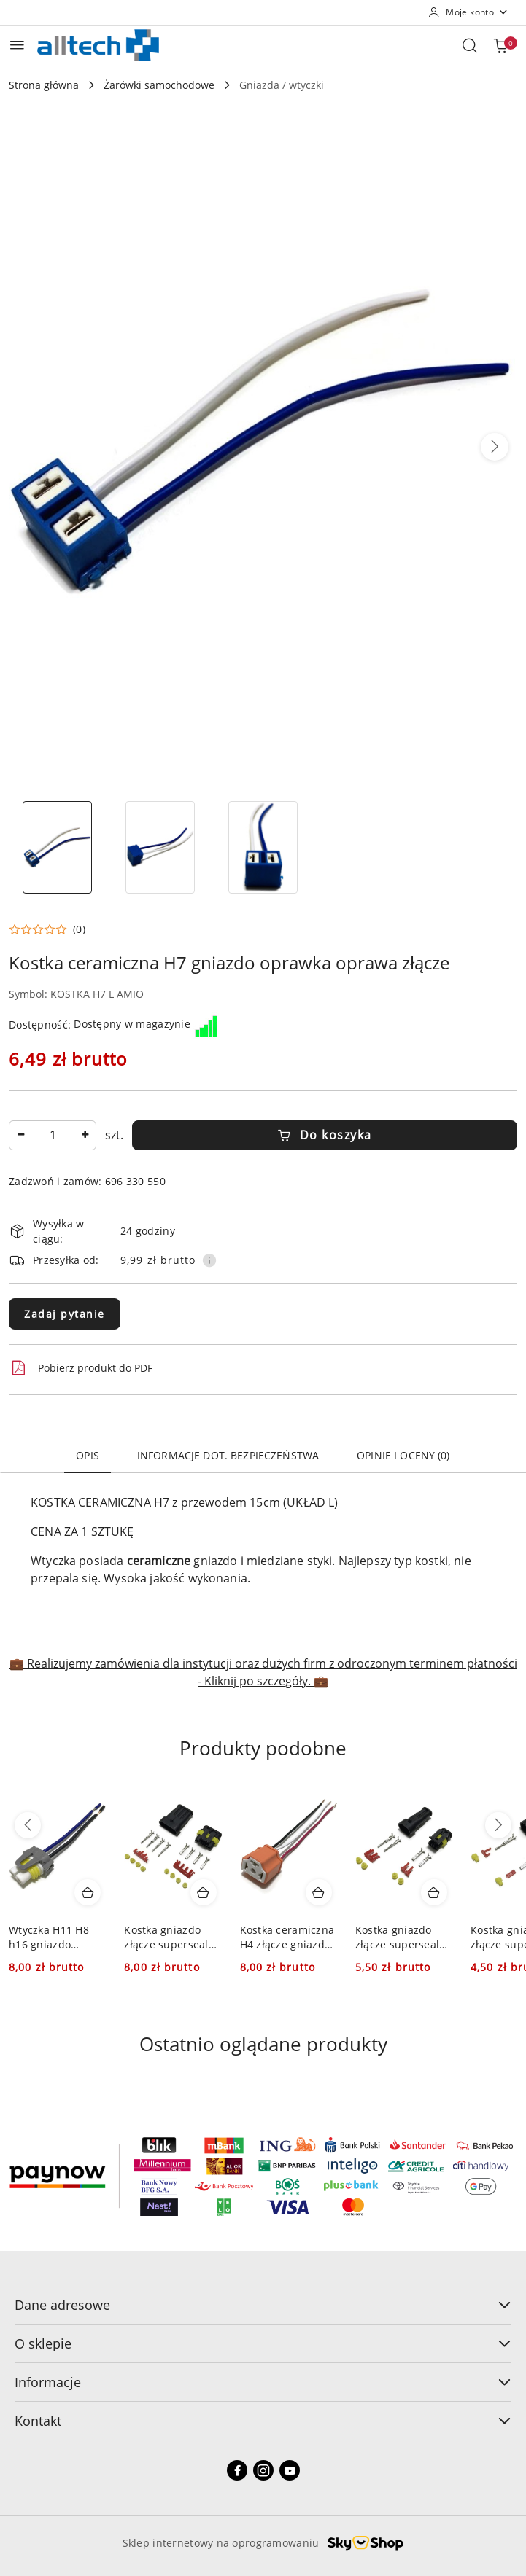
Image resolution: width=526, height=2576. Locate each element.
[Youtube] (289, 2470)
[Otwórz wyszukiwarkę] (470, 45)
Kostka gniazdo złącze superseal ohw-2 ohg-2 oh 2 (399, 1937)
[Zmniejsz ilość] (20, 1135)
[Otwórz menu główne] (17, 44)
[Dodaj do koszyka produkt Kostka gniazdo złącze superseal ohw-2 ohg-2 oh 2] (434, 1892)
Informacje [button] (263, 2382)
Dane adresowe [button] (263, 2305)
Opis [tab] (87, 1455)
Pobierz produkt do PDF (80, 1368)
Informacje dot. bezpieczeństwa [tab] (228, 1455)
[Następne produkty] (498, 1825)
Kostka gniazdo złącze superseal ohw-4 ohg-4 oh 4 (168, 1937)
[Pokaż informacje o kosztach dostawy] (209, 1260)
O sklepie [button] (263, 2343)
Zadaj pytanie (64, 1314)
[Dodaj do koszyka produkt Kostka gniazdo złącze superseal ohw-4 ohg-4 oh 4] (203, 1892)
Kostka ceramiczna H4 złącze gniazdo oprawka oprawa (287, 1937)
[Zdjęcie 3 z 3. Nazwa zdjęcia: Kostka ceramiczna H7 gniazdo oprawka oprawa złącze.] (263, 847)
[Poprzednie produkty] (28, 1825)
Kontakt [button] (263, 2420)
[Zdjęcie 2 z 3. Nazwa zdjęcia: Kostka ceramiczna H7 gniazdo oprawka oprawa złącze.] (160, 847)
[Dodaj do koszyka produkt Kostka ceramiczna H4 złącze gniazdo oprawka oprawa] (319, 1892)
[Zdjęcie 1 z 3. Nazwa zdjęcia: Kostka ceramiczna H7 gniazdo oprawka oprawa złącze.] (57, 847)
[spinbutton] (52, 1135)
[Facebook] (237, 2470)
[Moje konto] (468, 12)
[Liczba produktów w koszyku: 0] (500, 45)
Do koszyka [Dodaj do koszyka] (324, 1135)
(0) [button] (79, 929)
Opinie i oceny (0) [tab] (403, 1455)
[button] (494, 447)
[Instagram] (263, 2470)
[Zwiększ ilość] (85, 1135)
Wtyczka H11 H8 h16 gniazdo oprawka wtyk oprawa (49, 1937)
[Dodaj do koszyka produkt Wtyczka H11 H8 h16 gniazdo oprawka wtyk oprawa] (87, 1892)
